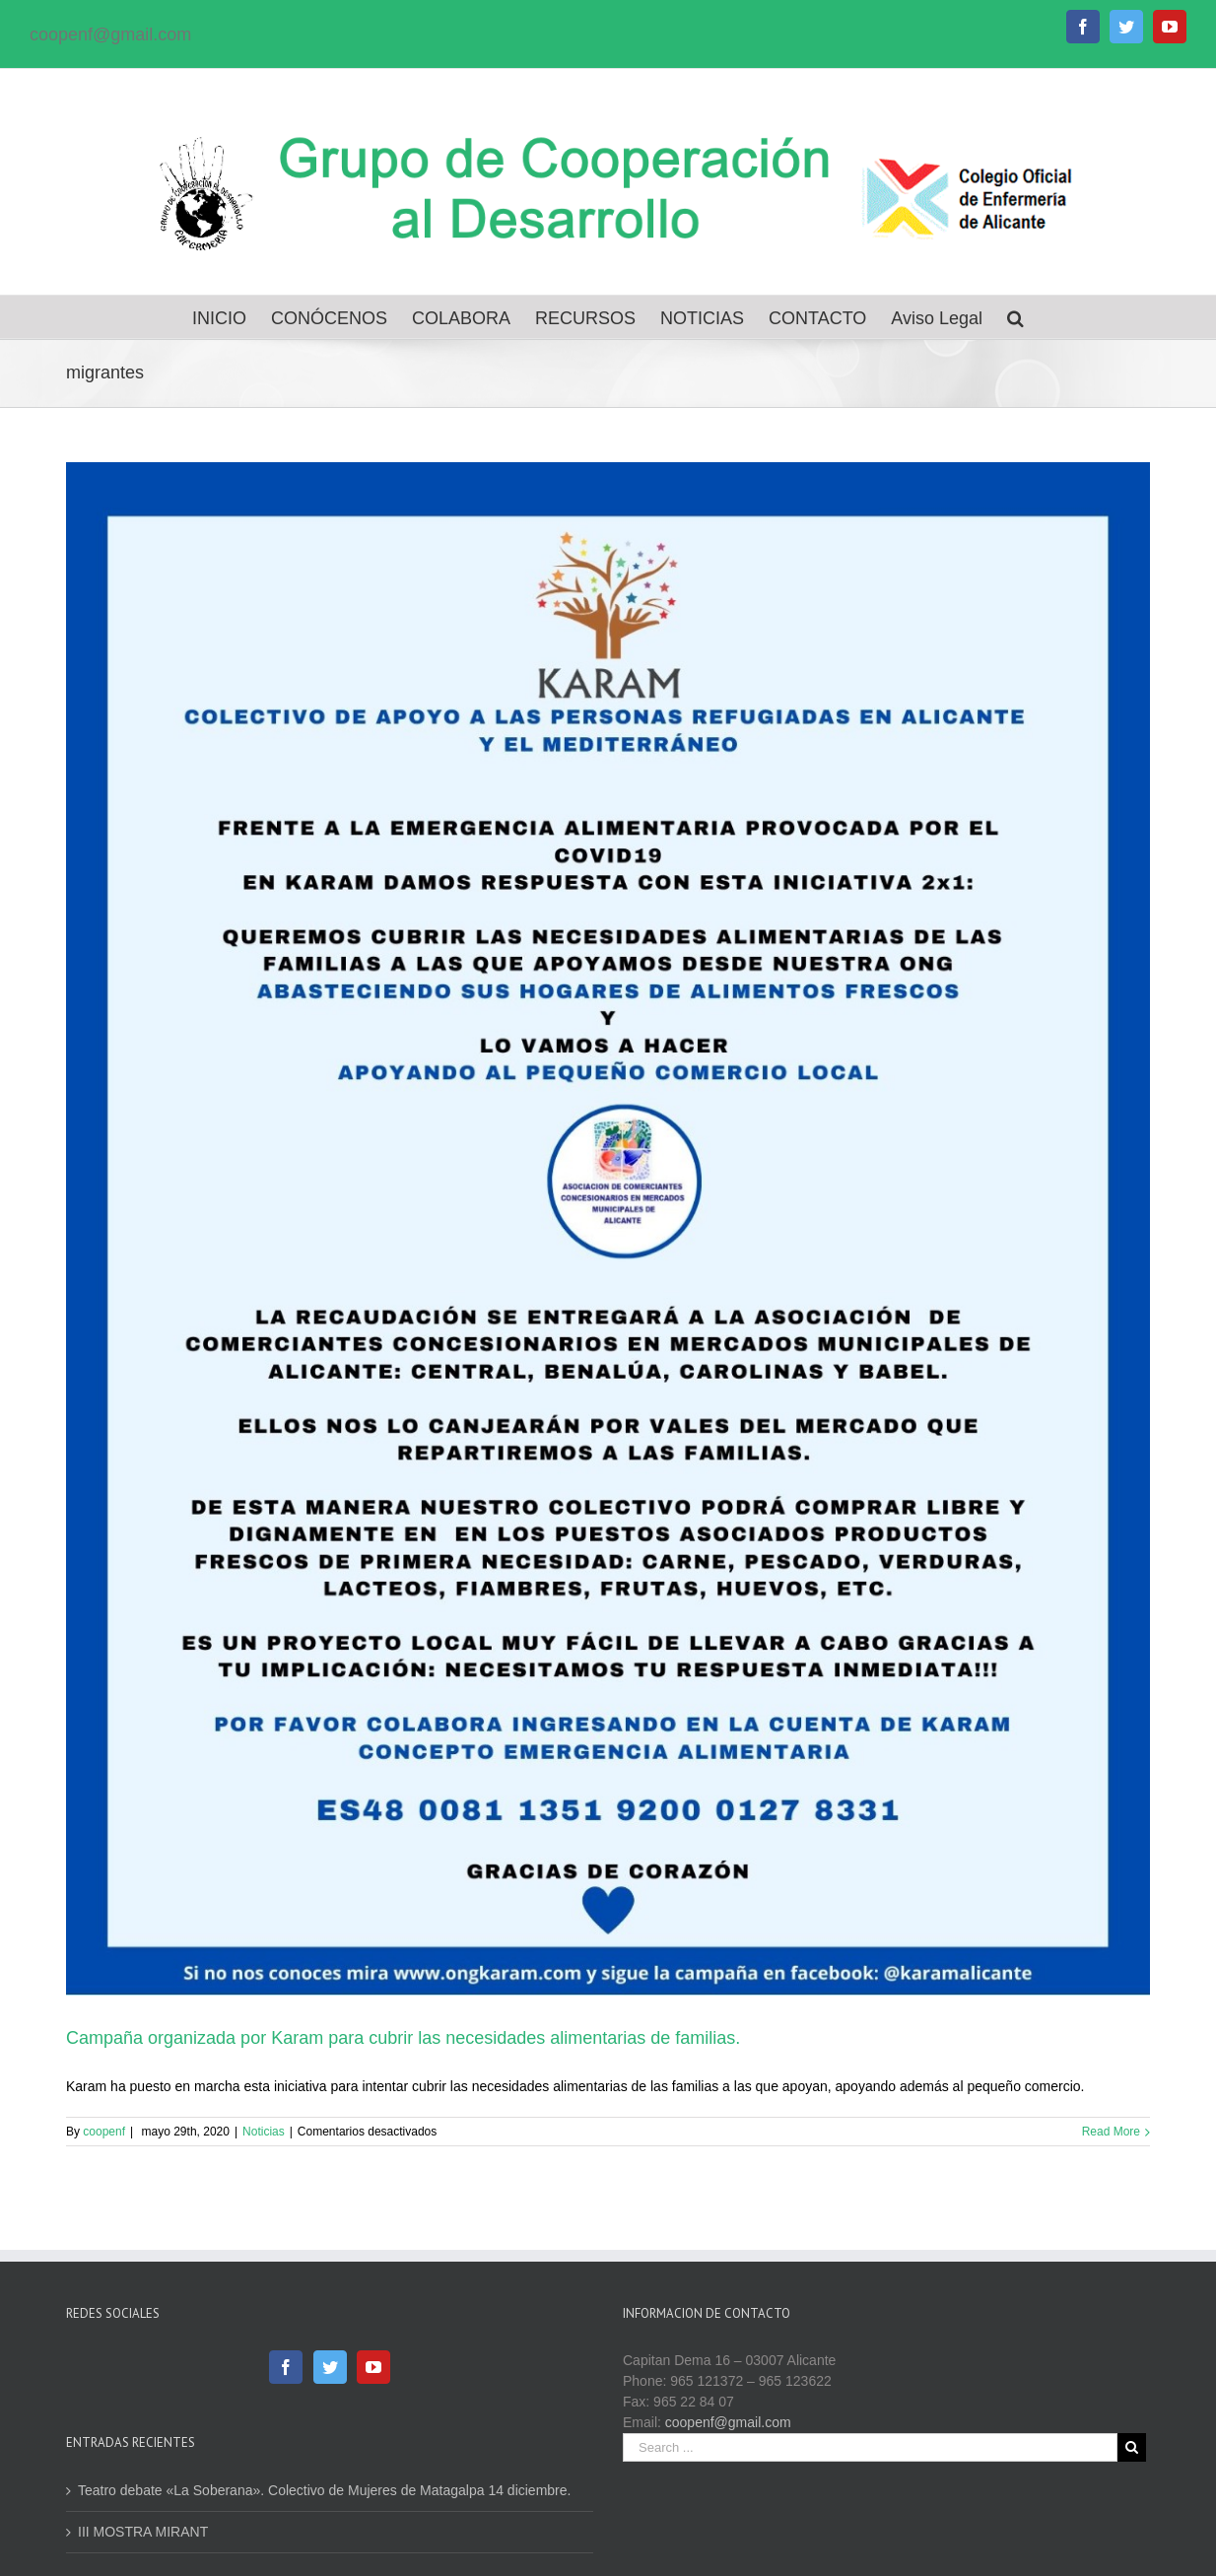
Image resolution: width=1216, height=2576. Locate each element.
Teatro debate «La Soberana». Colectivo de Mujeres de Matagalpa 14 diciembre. (324, 2490)
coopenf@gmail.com (110, 34)
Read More (1111, 2131)
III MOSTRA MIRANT (143, 2532)
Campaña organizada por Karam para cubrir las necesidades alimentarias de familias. (403, 2038)
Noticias (263, 2131)
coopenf (104, 2131)
